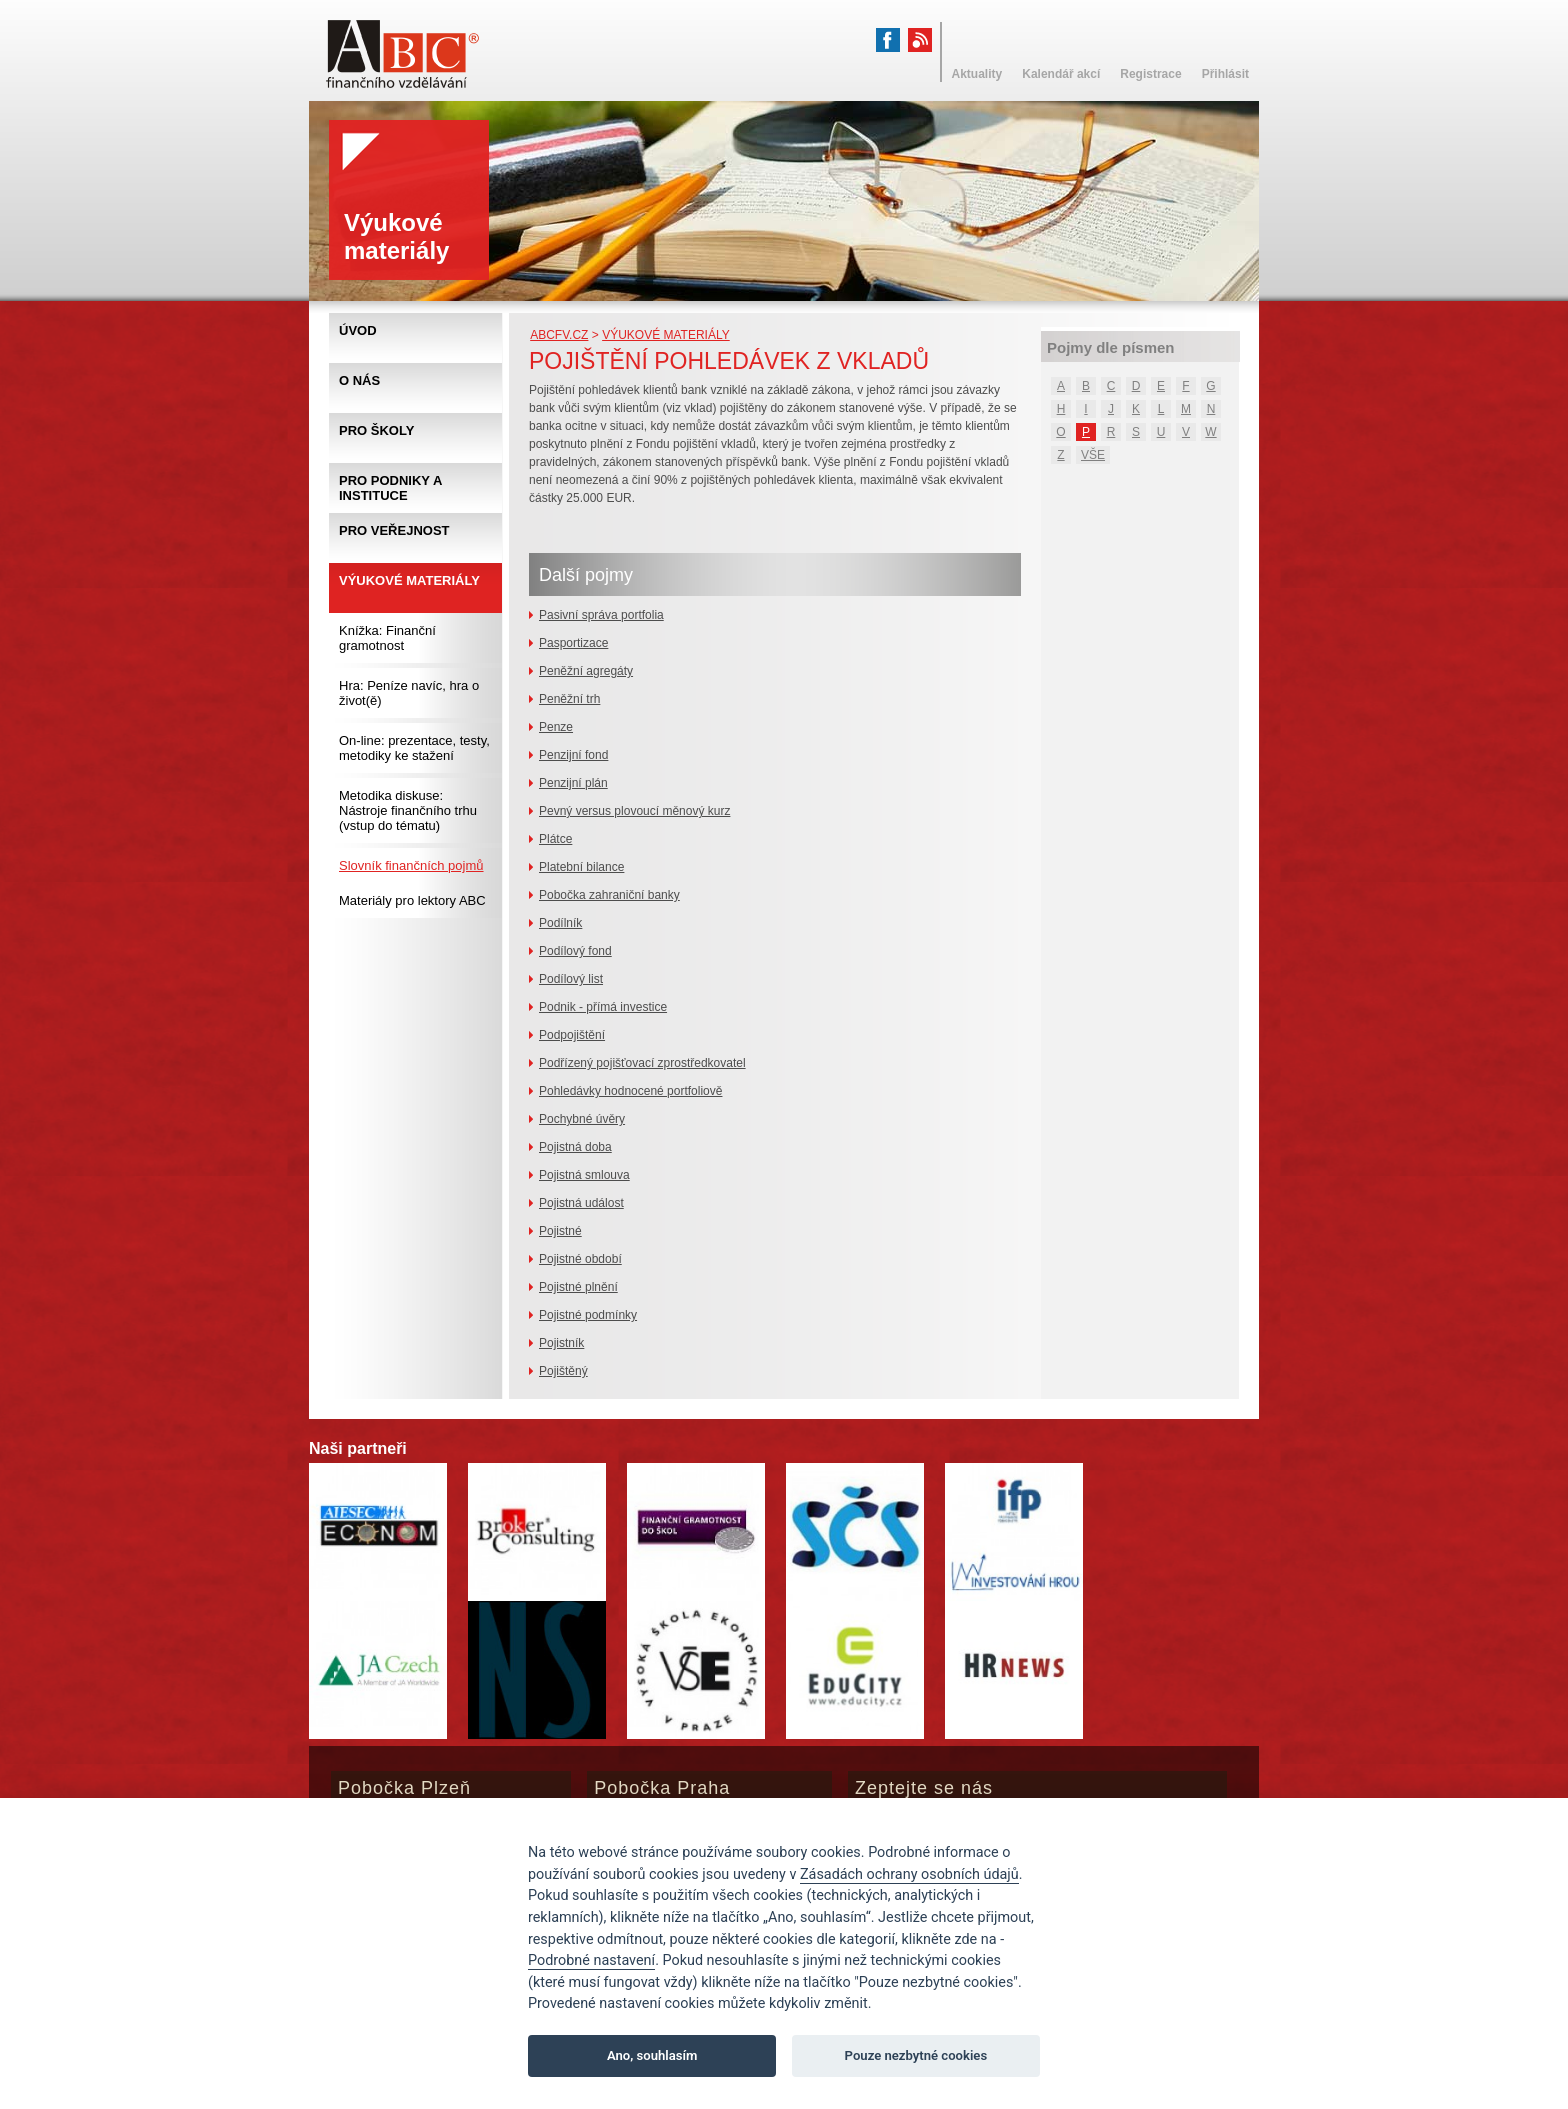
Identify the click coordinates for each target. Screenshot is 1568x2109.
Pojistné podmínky (588, 1315)
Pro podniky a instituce (390, 488)
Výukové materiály (666, 335)
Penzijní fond (573, 755)
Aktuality (977, 74)
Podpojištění (572, 1035)
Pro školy (376, 430)
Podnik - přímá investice (603, 1007)
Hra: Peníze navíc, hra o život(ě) (409, 693)
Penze (556, 727)
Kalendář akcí (1061, 74)
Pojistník (561, 1343)
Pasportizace (573, 643)
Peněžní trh (569, 699)
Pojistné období (580, 1259)
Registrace (1150, 74)
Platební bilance (581, 867)
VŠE (1093, 455)
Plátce (555, 839)
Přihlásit (1225, 74)
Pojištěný (563, 1371)
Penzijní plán (573, 783)
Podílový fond (575, 951)
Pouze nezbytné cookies (916, 2055)
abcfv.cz (559, 335)
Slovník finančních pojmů (411, 865)
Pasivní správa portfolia (601, 615)
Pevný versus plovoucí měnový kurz (634, 811)
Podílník (560, 923)
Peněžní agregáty (586, 671)
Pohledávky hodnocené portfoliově (630, 1091)
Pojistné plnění (578, 1287)
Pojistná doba (575, 1147)
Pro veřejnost (394, 530)
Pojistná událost (581, 1203)
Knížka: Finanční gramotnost (387, 638)
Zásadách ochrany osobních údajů (909, 1874)
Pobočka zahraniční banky (609, 895)
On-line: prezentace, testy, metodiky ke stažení (414, 748)
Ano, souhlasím (652, 2055)
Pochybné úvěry (582, 1119)
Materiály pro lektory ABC (412, 900)
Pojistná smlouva (584, 1175)
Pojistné (560, 1231)
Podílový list (571, 979)
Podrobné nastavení (591, 1960)
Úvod (358, 330)
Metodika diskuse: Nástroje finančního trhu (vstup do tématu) (408, 810)
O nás (359, 380)
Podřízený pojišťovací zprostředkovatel (642, 1063)
